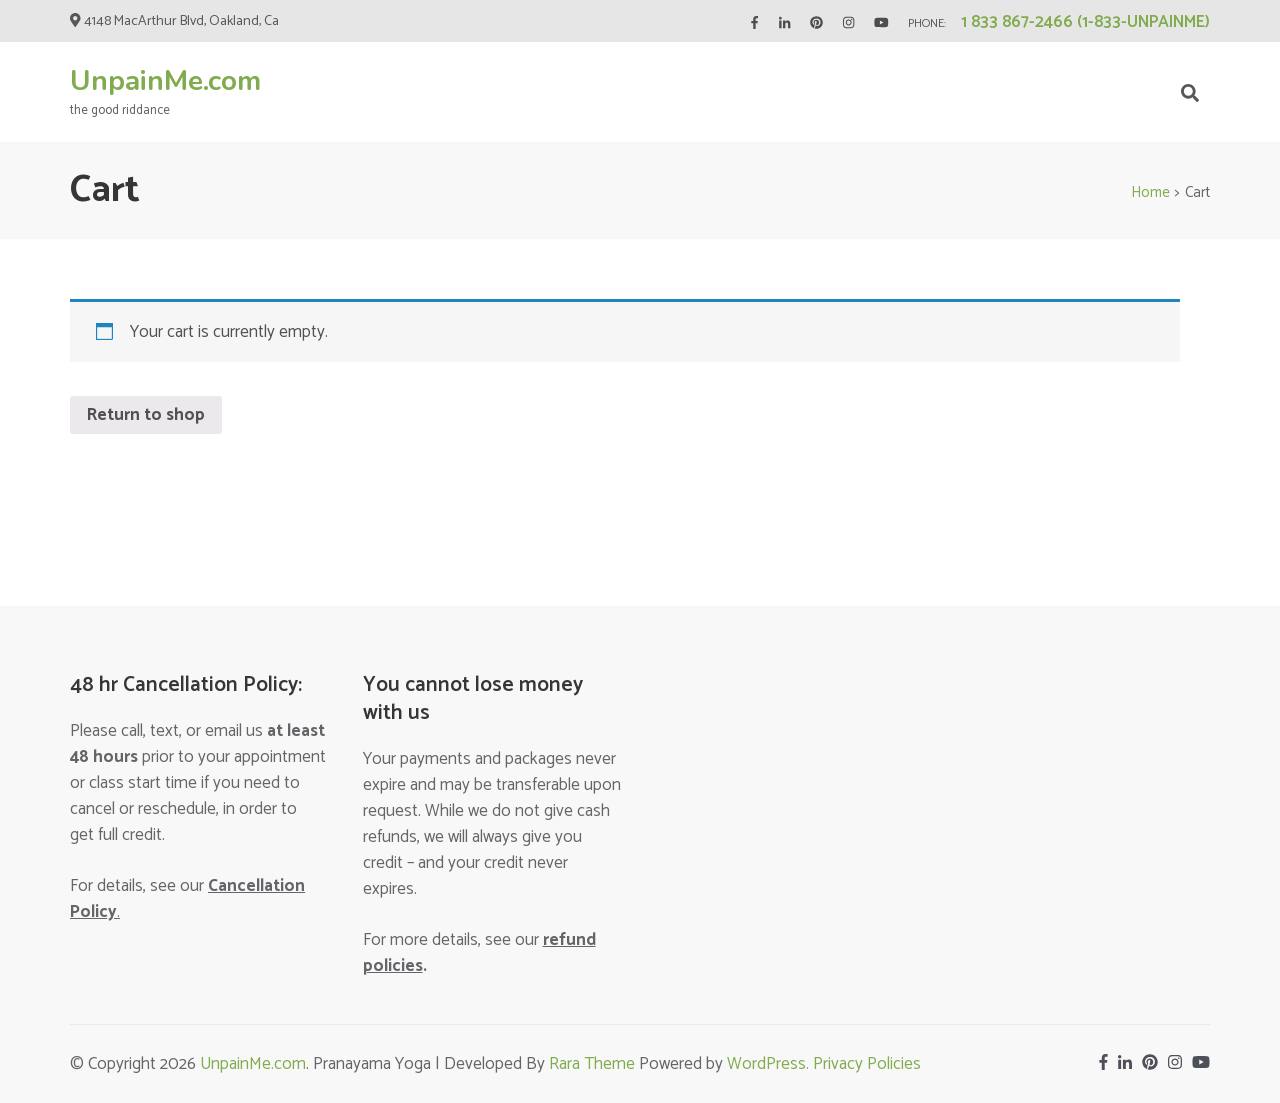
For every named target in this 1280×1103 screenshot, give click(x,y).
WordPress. (770, 1064)
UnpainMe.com (165, 81)
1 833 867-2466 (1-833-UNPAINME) (1085, 22)
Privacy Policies (867, 1064)
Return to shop (146, 415)
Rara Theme (592, 1064)
